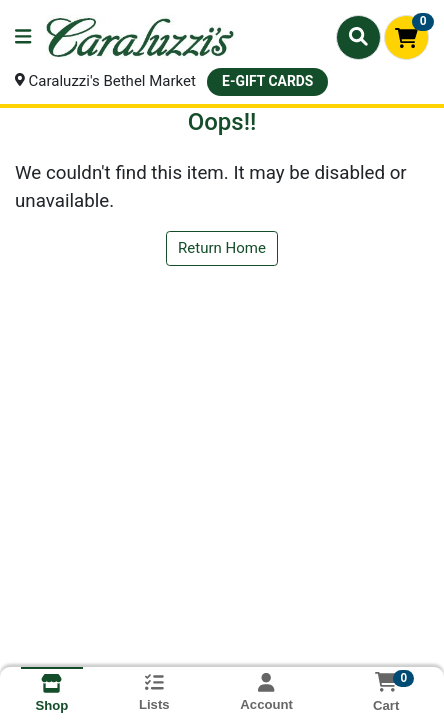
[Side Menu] (23, 37)
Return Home (222, 248)
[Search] (358, 37)
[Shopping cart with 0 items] (406, 37)
